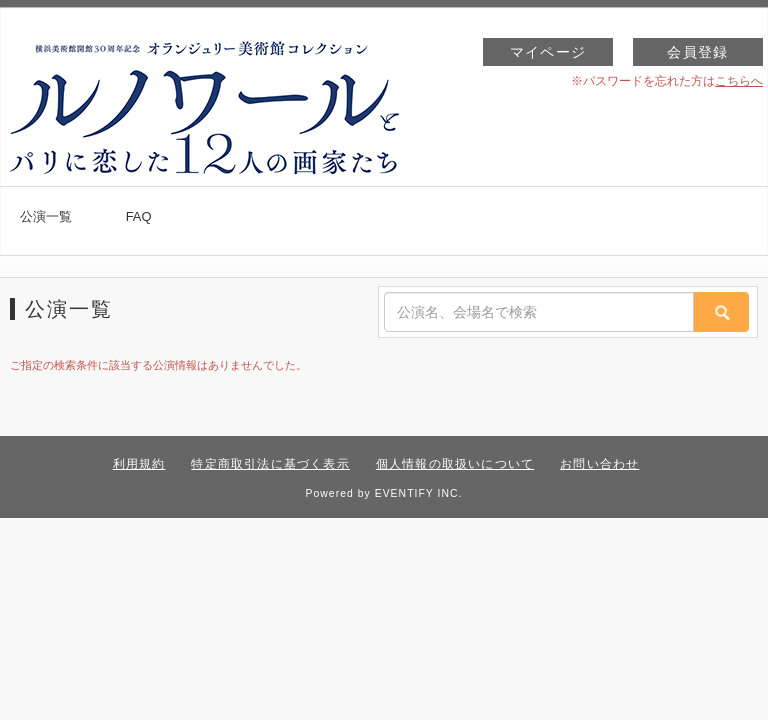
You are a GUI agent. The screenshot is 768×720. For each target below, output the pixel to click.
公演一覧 (46, 216)
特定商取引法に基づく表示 (270, 464)
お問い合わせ (599, 464)
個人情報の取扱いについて (455, 464)
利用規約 (139, 464)
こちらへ (739, 81)
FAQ (139, 216)
